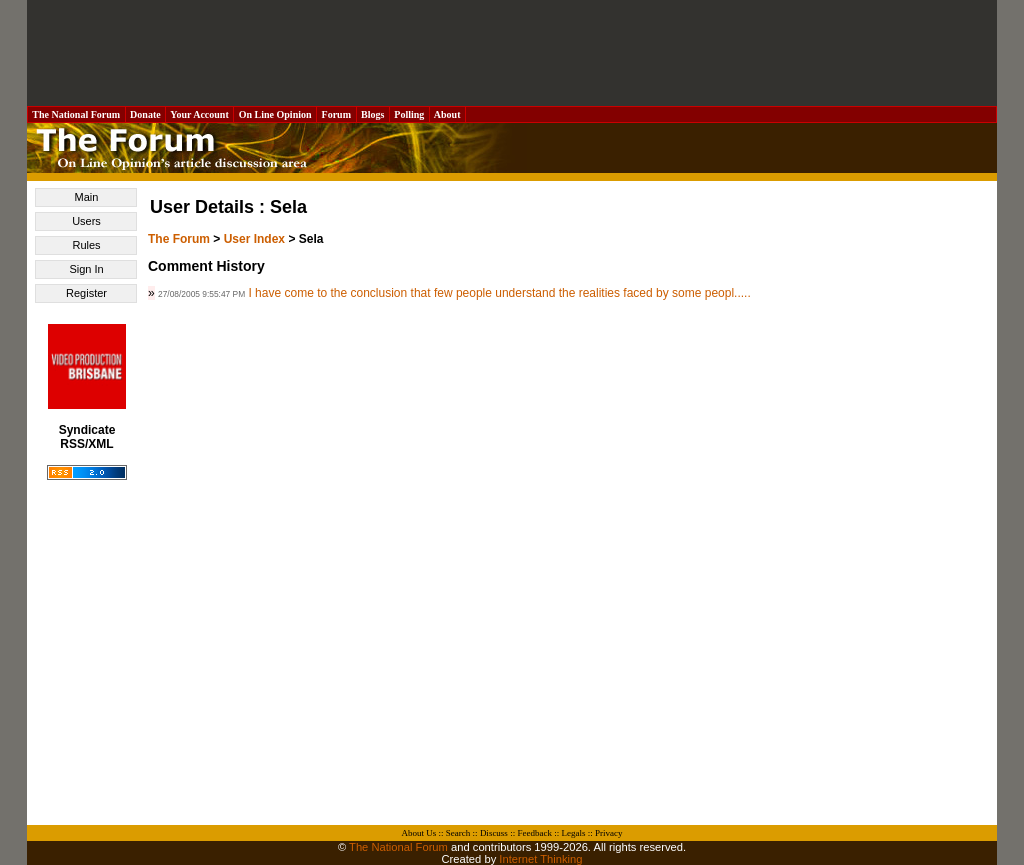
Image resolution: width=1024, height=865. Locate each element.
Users (86, 221)
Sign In (86, 269)
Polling (409, 114)
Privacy (609, 833)
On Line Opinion (275, 114)
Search (458, 833)
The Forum (179, 239)
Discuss (494, 833)
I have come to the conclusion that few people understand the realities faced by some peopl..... (499, 293)
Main (87, 197)
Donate (146, 114)
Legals (573, 833)
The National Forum (76, 114)
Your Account (199, 114)
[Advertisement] (512, 53)
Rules (86, 245)
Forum (336, 114)
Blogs (373, 114)
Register (86, 293)
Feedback (534, 833)
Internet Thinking (540, 859)
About (447, 114)
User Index (254, 239)
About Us (419, 833)
